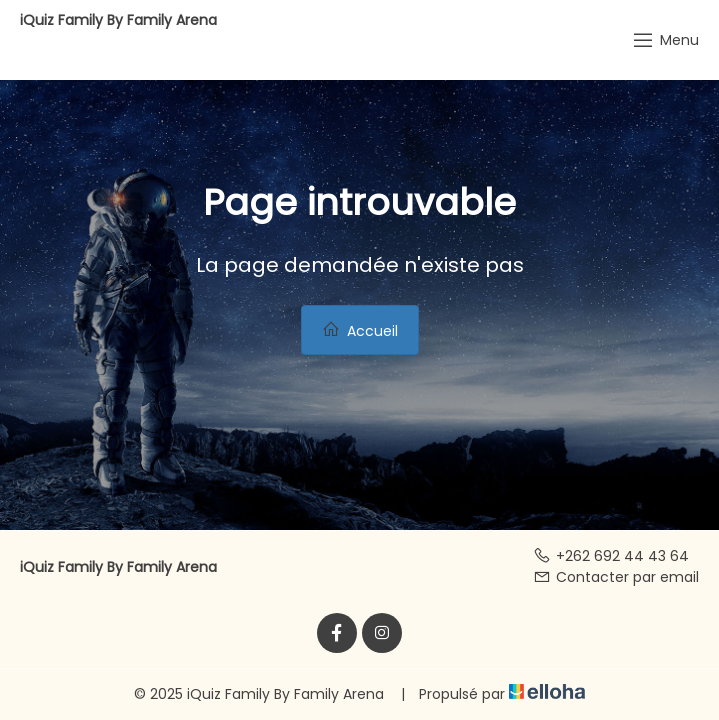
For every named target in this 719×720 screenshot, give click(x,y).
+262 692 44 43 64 (611, 556)
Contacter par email (616, 577)
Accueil (360, 330)
